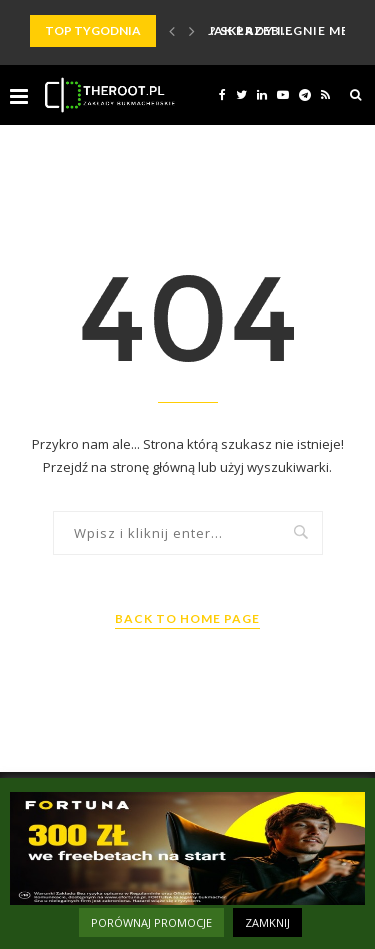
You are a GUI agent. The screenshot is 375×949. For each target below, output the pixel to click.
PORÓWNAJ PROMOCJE (151, 922)
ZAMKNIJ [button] (267, 922)
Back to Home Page (187, 618)
